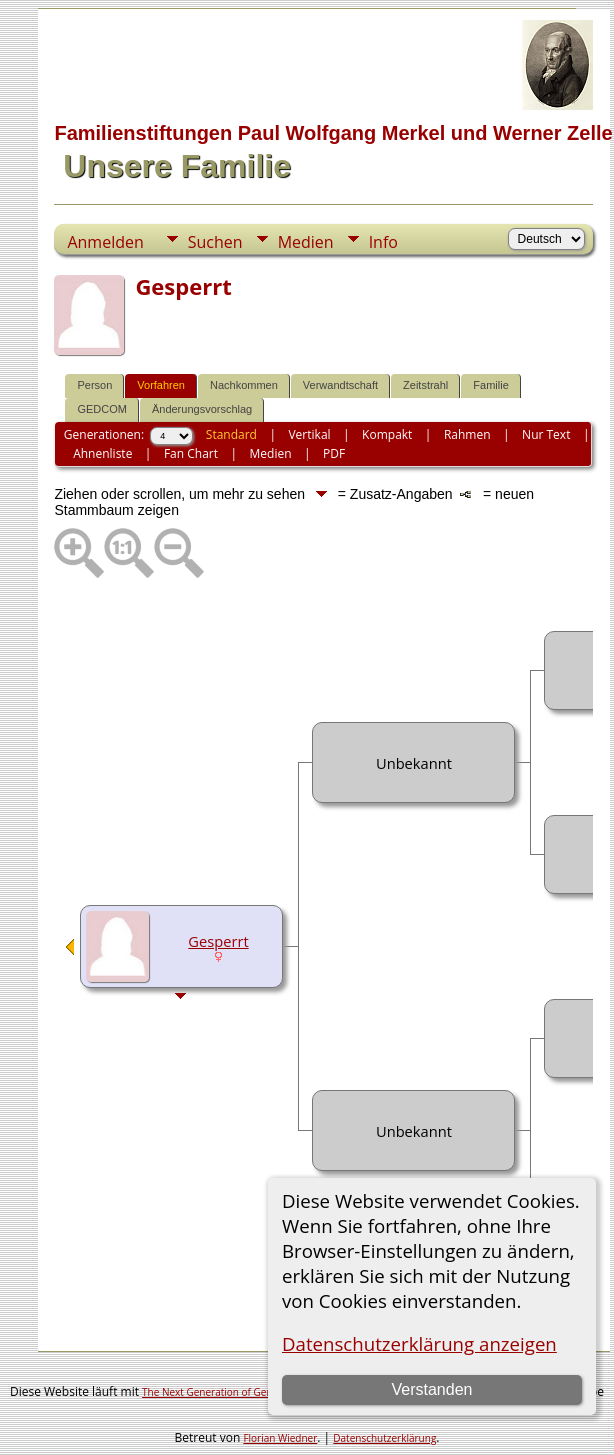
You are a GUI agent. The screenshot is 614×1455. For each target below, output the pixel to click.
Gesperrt (218, 941)
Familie (490, 385)
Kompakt (387, 434)
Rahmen (467, 434)
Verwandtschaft (340, 385)
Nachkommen (244, 385)
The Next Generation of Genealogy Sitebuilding (251, 1392)
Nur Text (546, 434)
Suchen (215, 242)
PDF (334, 453)
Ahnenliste (102, 453)
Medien (306, 242)
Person (94, 385)
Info (383, 242)
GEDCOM (102, 409)
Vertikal (309, 434)
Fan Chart (191, 453)
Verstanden (431, 1389)
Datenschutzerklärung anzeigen (419, 1343)
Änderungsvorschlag (202, 409)
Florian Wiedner (280, 1438)
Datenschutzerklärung (384, 1438)
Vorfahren (161, 385)
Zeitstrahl (425, 385)
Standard (231, 434)
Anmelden (105, 242)
